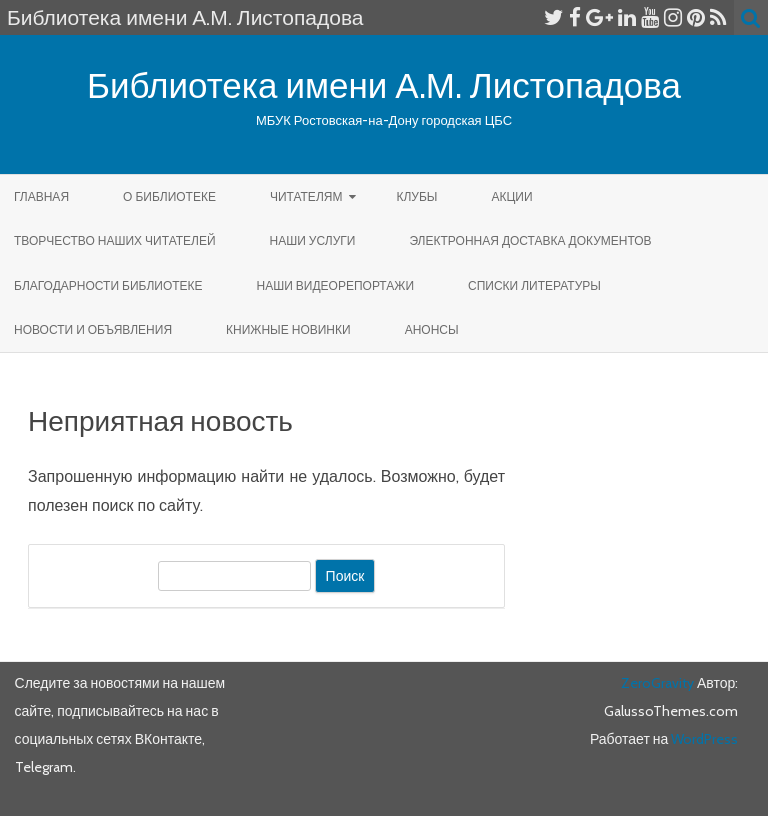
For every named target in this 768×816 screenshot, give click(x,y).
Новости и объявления (93, 329)
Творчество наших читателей (115, 240)
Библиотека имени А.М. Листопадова (384, 85)
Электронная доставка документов (530, 240)
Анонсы (432, 329)
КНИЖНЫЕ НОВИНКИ (288, 329)
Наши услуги (313, 240)
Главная (41, 196)
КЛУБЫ (416, 196)
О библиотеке (169, 196)
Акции (511, 196)
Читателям (306, 196)
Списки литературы (534, 285)
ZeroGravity (657, 683)
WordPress (703, 739)
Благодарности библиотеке (108, 285)
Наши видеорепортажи (335, 285)
